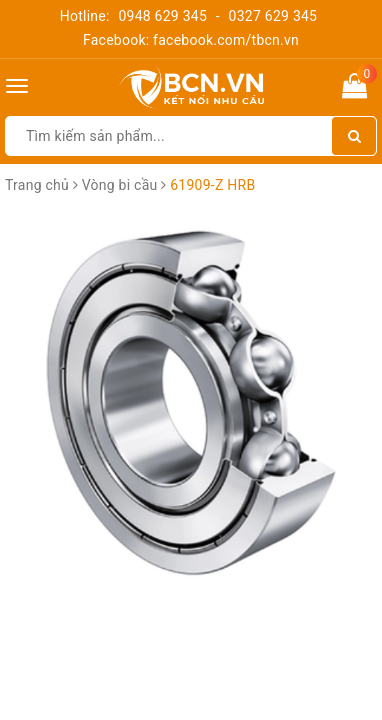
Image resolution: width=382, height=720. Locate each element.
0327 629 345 (273, 16)
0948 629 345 (162, 16)
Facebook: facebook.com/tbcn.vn (191, 40)
